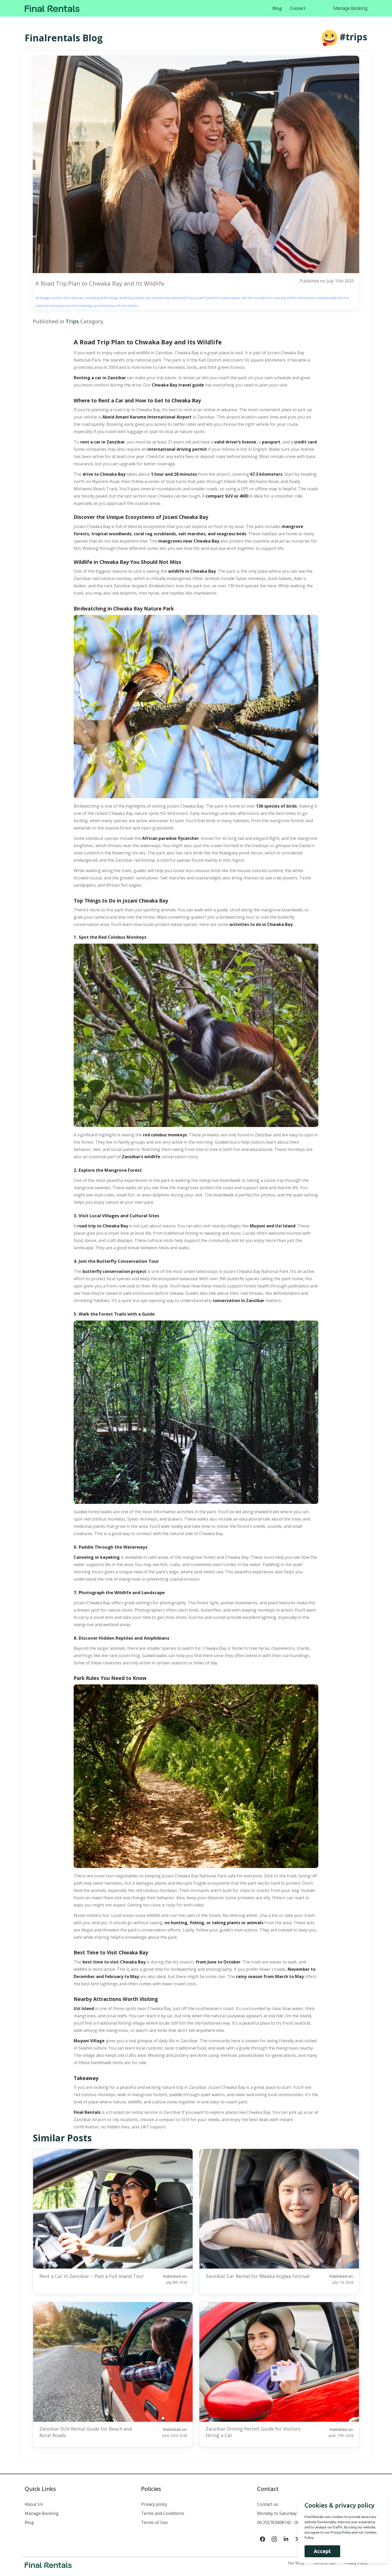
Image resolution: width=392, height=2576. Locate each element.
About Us (34, 2504)
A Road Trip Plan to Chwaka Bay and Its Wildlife (99, 283)
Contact (297, 8)
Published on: (167, 2279)
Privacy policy (154, 2504)
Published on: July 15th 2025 (326, 281)
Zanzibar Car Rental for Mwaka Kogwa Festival (257, 2276)
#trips (353, 37)
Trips (72, 321)
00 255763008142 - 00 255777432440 (292, 2522)
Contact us (267, 2504)
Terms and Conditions (162, 2513)
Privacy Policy (340, 2532)
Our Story (296, 2562)
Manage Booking (350, 8)
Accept (321, 2551)
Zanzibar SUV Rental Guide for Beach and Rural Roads (85, 2432)
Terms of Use (154, 2522)
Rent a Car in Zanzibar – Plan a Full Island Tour (91, 2276)
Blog (277, 8)
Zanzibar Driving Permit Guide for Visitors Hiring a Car (253, 2432)
